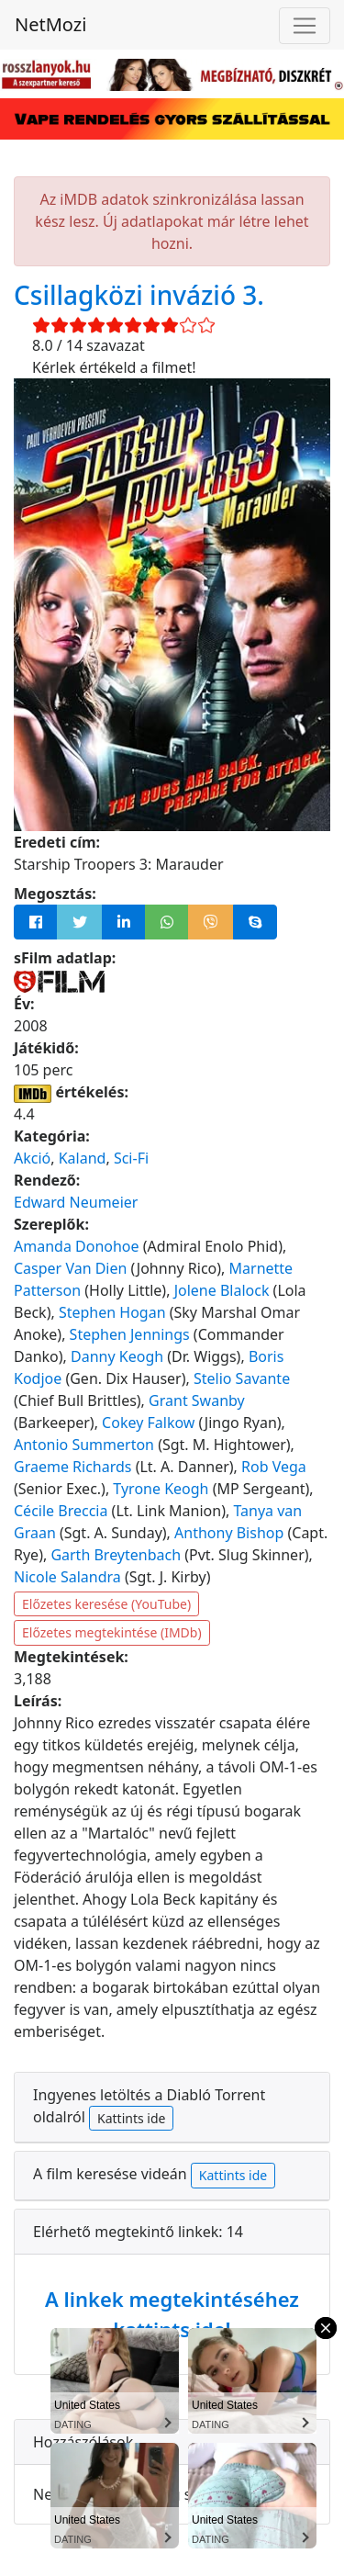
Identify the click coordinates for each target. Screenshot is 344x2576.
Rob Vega (273, 1467)
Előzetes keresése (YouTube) (106, 1604)
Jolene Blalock (222, 1290)
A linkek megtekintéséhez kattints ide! (172, 2314)
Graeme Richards (73, 1467)
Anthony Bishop (228, 1533)
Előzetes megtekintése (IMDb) (112, 1632)
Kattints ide (131, 2118)
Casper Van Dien (70, 1268)
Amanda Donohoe (76, 1246)
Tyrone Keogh (160, 1489)
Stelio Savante (242, 1378)
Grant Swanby (197, 1400)
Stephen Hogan (112, 1312)
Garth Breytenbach (115, 1555)
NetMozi (50, 24)
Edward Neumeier (76, 1202)
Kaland (82, 1158)
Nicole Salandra (67, 1577)
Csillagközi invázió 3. (139, 294)
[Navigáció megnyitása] (304, 25)
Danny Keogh (117, 1356)
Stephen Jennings (130, 1334)
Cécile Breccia (60, 1511)
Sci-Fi (131, 1158)
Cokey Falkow (148, 1422)
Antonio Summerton (84, 1444)
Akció (32, 1158)
